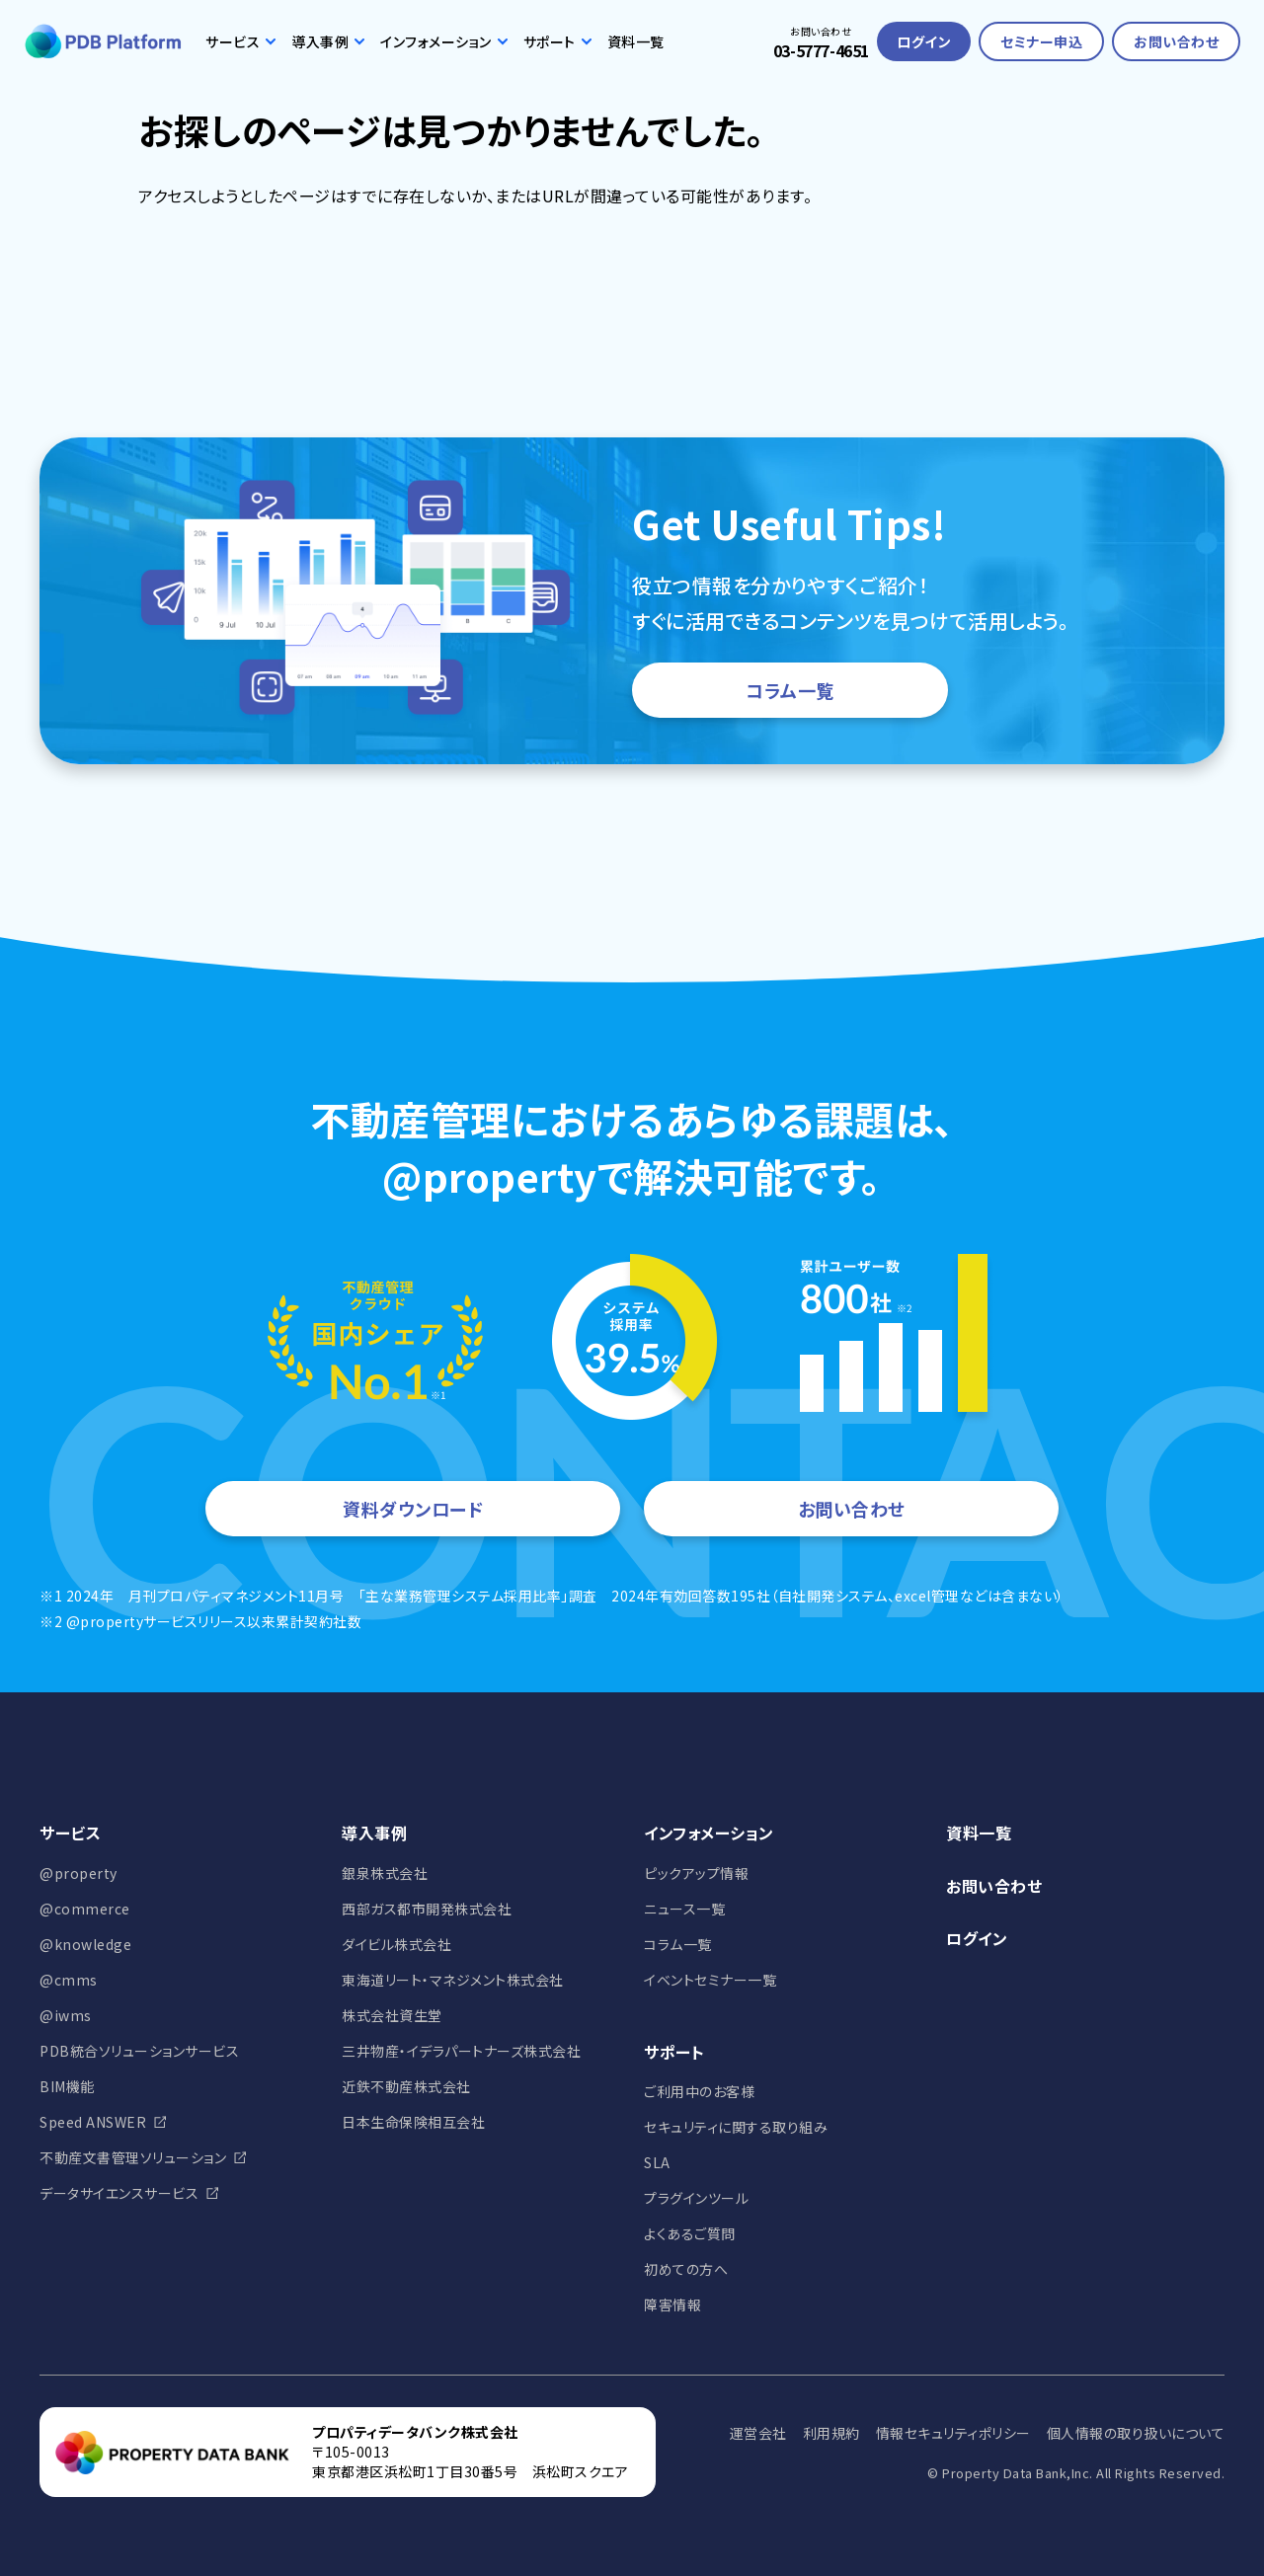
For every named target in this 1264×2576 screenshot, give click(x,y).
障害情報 (672, 2304)
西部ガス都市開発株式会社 (427, 1908)
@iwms (66, 2015)
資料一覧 (636, 41)
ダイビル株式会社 (396, 1944)
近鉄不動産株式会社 (406, 2086)
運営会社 (758, 2433)
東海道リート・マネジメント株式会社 (453, 1980)
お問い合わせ (1176, 41)
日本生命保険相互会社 (413, 2122)
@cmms (69, 1980)
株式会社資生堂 (392, 2015)
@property (79, 1873)
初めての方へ (686, 2269)
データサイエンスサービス (119, 2193)
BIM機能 (67, 2086)
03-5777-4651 (821, 50)
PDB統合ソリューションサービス (139, 2051)
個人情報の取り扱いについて (1136, 2433)
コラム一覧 (790, 690)
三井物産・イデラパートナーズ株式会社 (461, 2051)
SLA (657, 2162)
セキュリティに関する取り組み (736, 2127)
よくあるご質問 (690, 2233)
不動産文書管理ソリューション (133, 2157)
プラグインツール (696, 2198)
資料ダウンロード (413, 1509)
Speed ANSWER (93, 2122)
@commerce (85, 1908)
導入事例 (327, 41)
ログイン (924, 41)
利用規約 (831, 2433)
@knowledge (85, 1944)
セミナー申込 (1041, 41)
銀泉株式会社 (385, 1873)
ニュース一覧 (684, 1908)
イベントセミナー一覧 (710, 1980)
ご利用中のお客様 (699, 2091)
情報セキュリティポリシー (953, 2433)
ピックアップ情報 (696, 1873)
